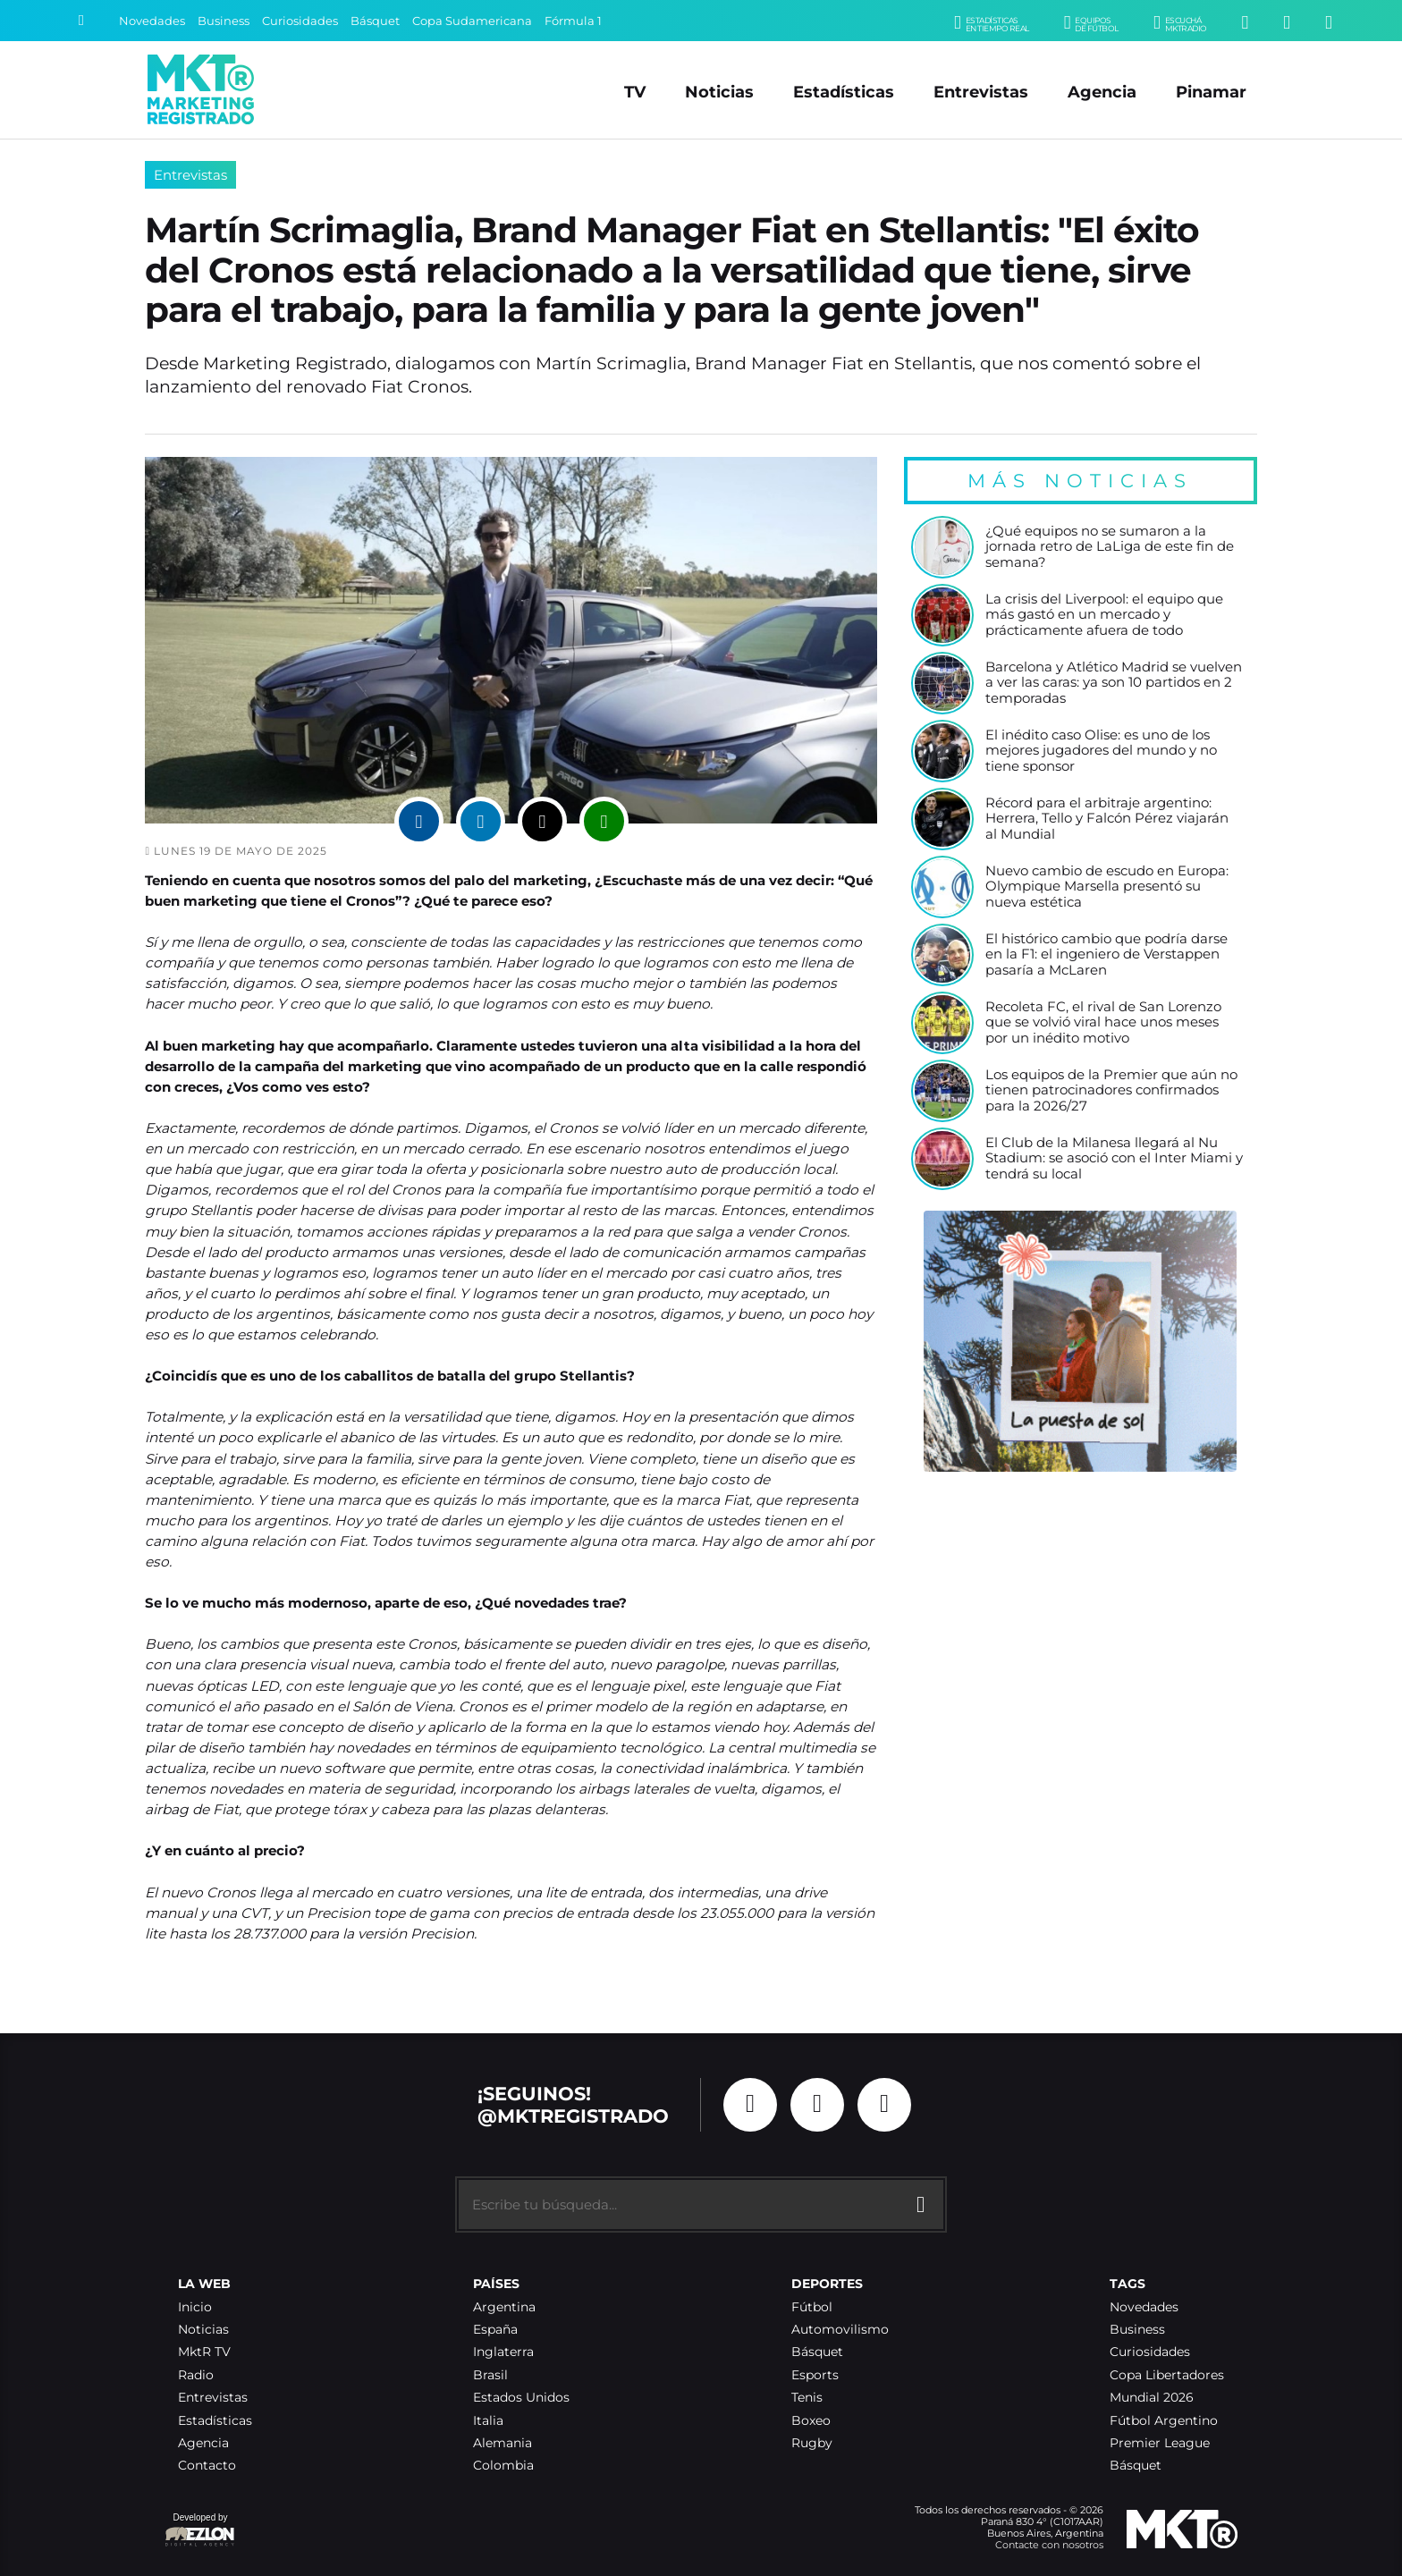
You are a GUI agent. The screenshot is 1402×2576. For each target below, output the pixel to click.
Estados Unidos (521, 2397)
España (495, 2329)
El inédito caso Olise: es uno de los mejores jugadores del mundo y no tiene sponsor (1101, 751)
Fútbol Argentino (1164, 2421)
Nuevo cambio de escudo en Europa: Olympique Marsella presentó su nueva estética (1107, 887)
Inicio (195, 2307)
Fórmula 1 (573, 21)
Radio (196, 2375)
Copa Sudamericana (472, 21)
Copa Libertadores (1167, 2375)
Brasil (490, 2375)
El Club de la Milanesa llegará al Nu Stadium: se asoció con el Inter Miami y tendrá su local (1114, 1159)
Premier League (1160, 2443)
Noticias (719, 91)
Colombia (503, 2465)
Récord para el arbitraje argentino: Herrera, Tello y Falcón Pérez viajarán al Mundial (1107, 819)
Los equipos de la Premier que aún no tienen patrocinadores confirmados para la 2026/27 (1111, 1091)
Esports (815, 2375)
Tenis (807, 2397)
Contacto (207, 2465)
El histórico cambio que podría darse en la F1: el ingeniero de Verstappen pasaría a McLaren (1106, 955)
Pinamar (1211, 91)
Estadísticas (843, 91)
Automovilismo (840, 2329)
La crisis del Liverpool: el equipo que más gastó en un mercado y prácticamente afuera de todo (1104, 615)
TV (635, 91)
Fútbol (811, 2307)
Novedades (152, 21)
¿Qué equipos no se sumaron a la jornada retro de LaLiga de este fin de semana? (1109, 547)
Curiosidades (300, 21)
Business (223, 21)
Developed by (200, 2531)
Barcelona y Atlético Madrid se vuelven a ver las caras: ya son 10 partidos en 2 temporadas (1113, 683)
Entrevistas (980, 91)
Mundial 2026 (1152, 2397)
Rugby (811, 2443)
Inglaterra (503, 2352)
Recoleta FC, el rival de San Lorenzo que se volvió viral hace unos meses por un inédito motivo (1103, 1023)
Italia (488, 2421)
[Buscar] (81, 20)
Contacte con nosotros (1049, 2544)
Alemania (502, 2443)
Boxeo (811, 2421)
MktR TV (204, 2352)
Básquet (375, 21)
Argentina (504, 2307)
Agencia (1102, 91)
